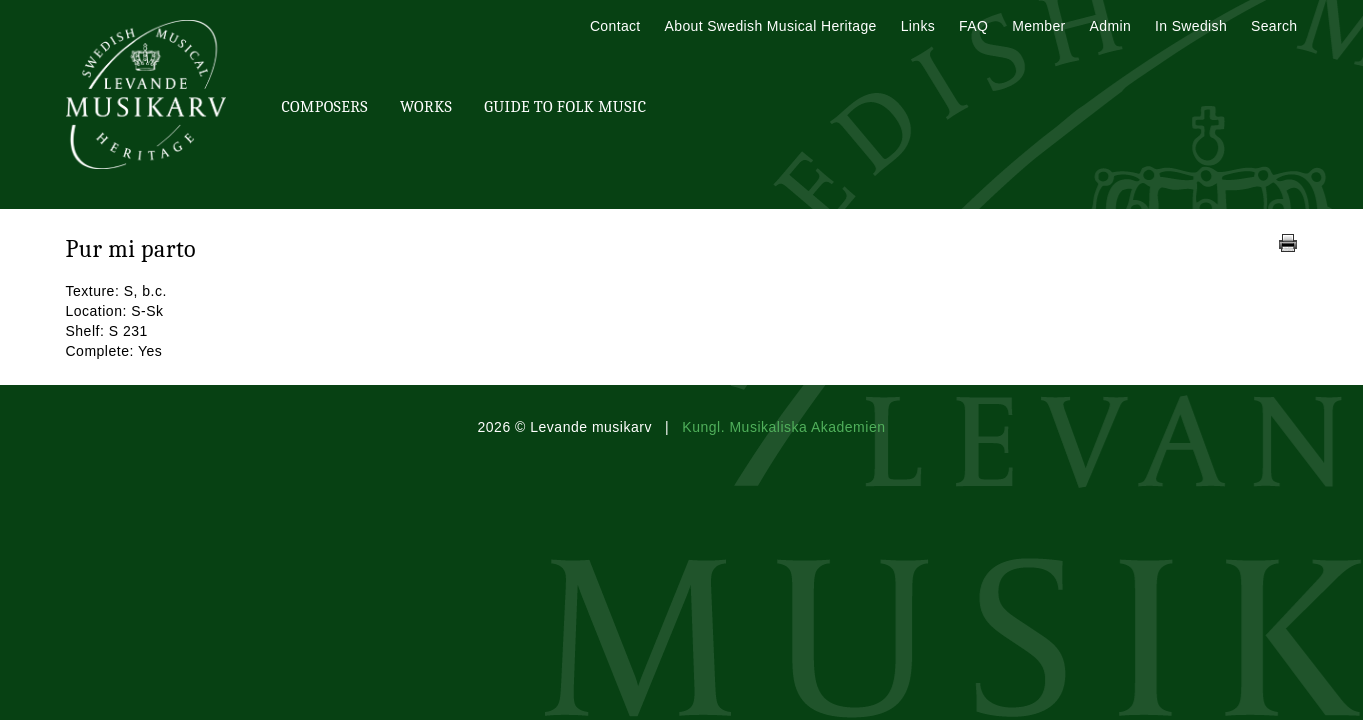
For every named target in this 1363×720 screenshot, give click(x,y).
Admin (1110, 26)
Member (1038, 26)
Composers (325, 107)
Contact (615, 26)
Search (1274, 26)
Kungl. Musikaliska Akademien (783, 427)
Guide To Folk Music (565, 107)
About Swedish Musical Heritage (771, 26)
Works (426, 107)
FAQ (973, 26)
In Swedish (1191, 26)
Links (918, 26)
